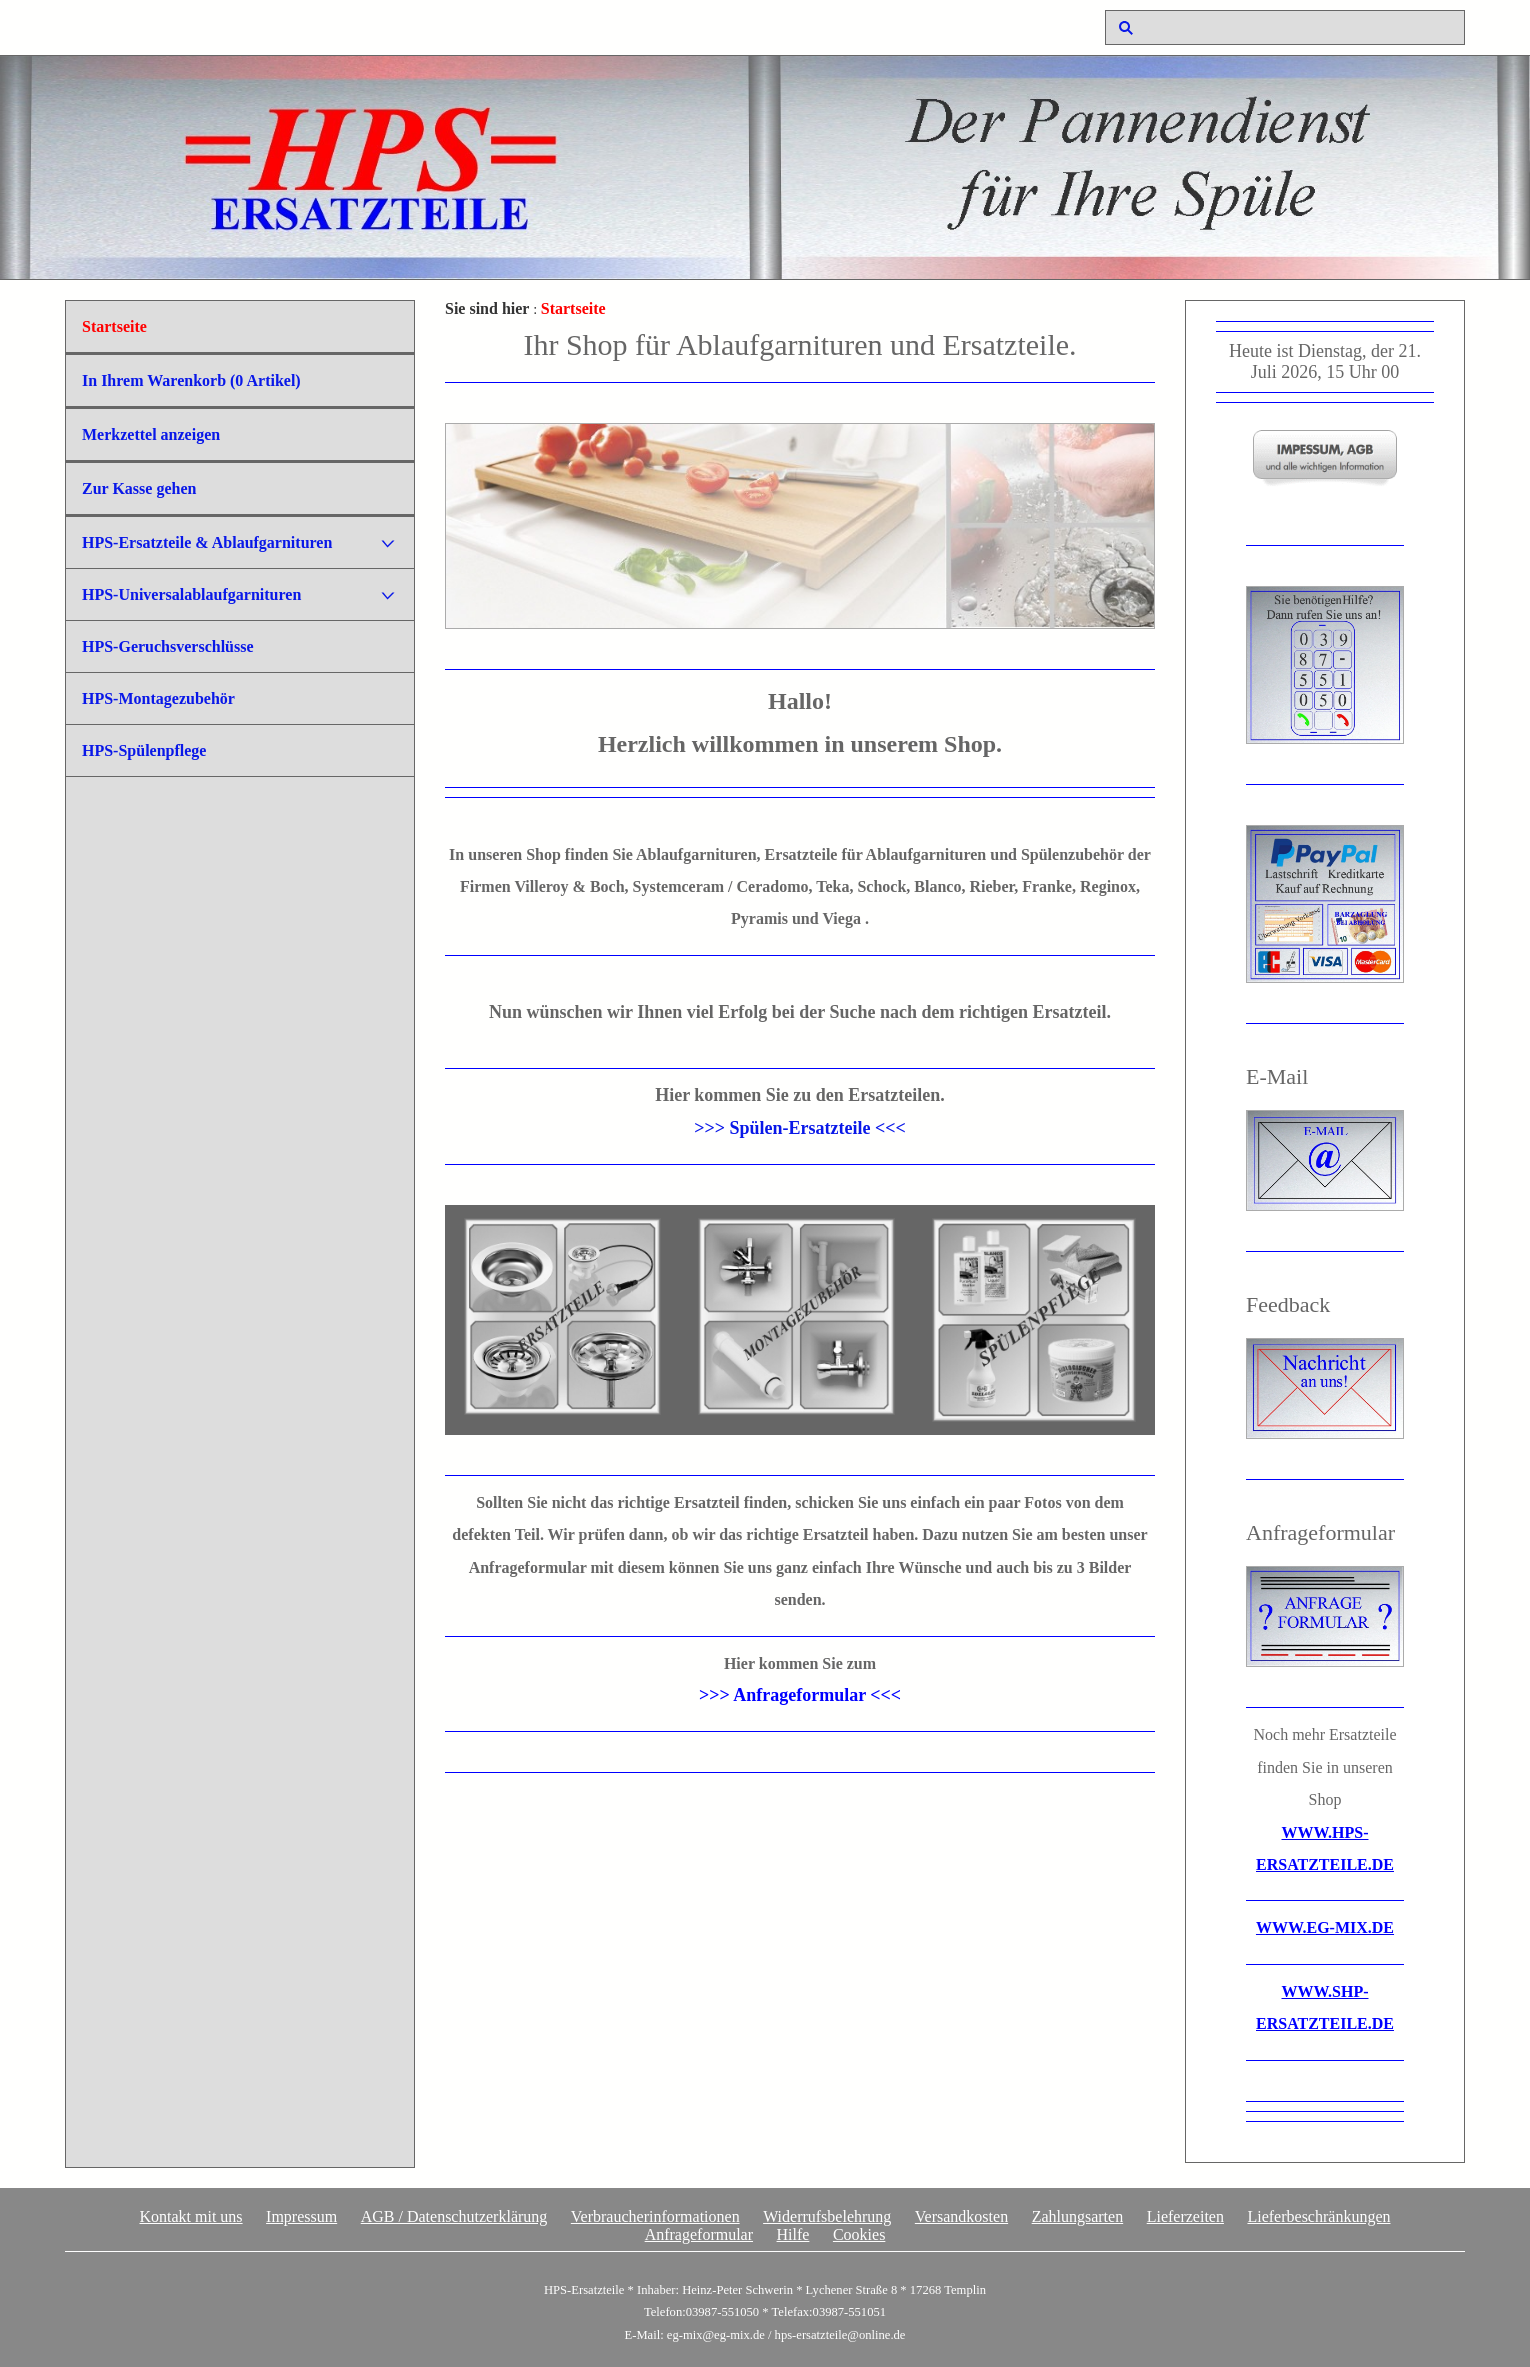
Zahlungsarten (1078, 2216)
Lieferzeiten (1185, 2216)
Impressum (301, 2216)
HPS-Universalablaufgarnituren (191, 594)
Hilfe (793, 2234)
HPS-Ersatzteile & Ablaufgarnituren (207, 542)
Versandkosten (961, 2216)
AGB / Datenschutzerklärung (454, 2216)
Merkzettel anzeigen (151, 434)
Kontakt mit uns (190, 2216)
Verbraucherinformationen (655, 2216)
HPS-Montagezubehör (158, 698)
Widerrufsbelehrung (827, 2216)
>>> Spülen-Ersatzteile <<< (800, 1128)
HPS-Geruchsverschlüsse (168, 646)
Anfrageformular (699, 2234)
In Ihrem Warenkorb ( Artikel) (191, 380)
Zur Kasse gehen (139, 488)
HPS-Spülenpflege (144, 750)
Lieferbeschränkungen (1318, 2216)
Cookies (859, 2234)
